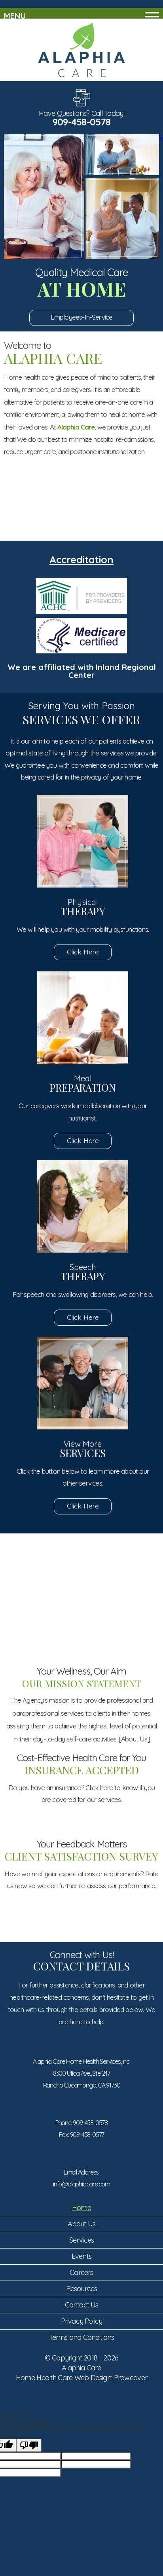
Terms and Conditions (81, 2337)
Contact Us (82, 2304)
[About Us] (134, 1739)
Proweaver (131, 2377)
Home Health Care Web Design (63, 2377)
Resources (81, 2288)
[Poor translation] (29, 2445)
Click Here (83, 952)
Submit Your (81, 1582)
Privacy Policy (81, 2321)
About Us (82, 2223)
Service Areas (119, 509)
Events (81, 2256)
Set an (44, 509)
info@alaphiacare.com (81, 2184)
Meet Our (81, 1644)
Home (81, 2207)
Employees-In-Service (82, 317)
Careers (81, 2272)
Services (81, 2240)
